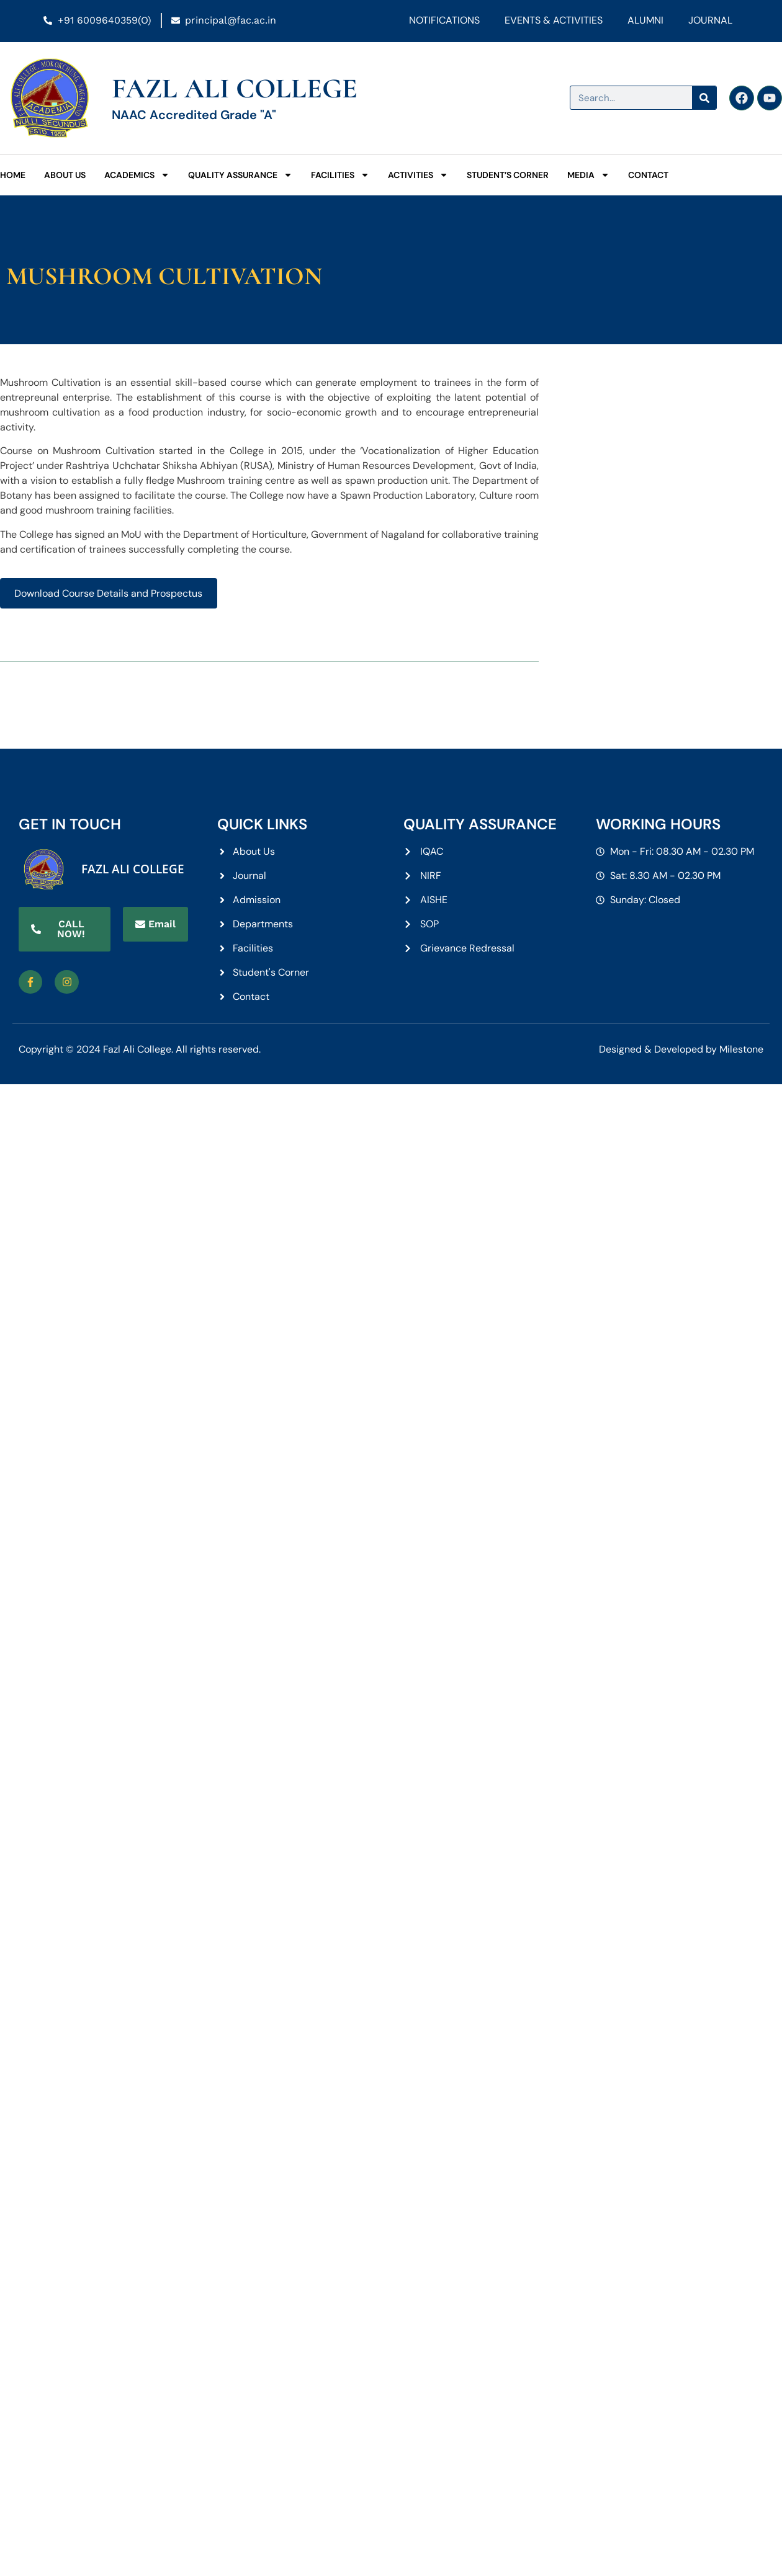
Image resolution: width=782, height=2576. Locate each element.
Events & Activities (554, 20)
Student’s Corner (508, 174)
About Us (65, 174)
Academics (136, 174)
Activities (418, 174)
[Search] (704, 97)
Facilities (340, 174)
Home (12, 174)
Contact (648, 174)
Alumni (645, 20)
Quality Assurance (240, 174)
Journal (710, 20)
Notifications (444, 20)
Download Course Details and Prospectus (108, 593)
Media (588, 174)
